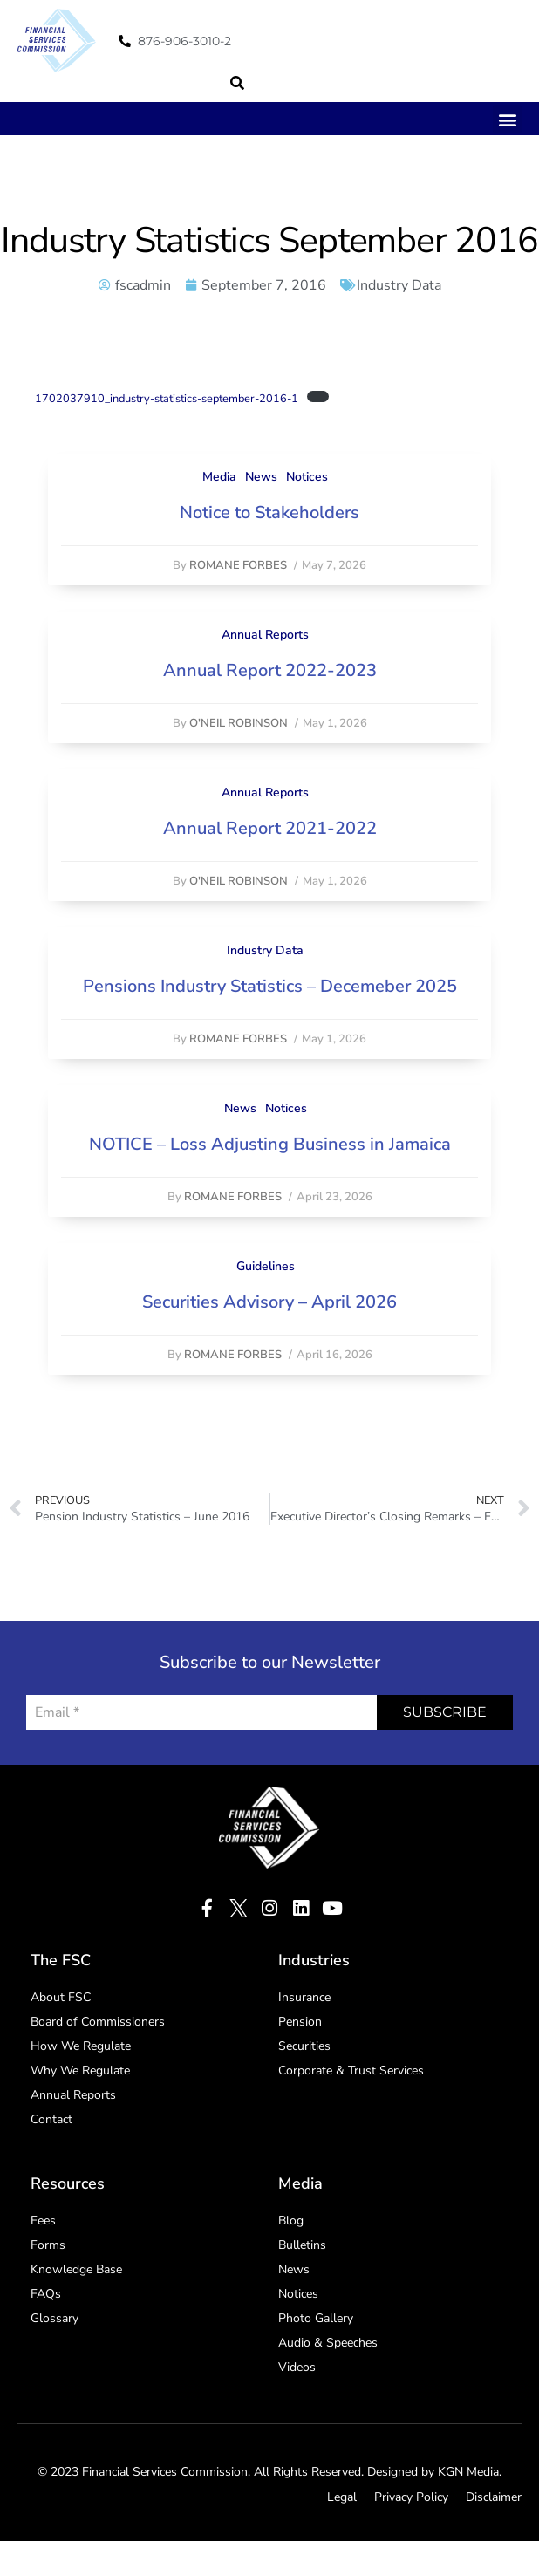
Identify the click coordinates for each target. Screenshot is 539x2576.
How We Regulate (81, 2046)
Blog (291, 2220)
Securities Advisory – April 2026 (269, 1302)
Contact (51, 2119)
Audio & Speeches (328, 2342)
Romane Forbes (238, 565)
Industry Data (399, 285)
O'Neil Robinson (238, 723)
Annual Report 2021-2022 (270, 828)
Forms (48, 2245)
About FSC (61, 1997)
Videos (297, 2367)
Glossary (54, 2318)
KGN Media (468, 2471)
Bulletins (302, 2245)
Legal (342, 2497)
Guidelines (265, 1266)
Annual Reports (265, 634)
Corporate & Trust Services (351, 2070)
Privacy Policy (411, 2497)
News (261, 476)
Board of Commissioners (98, 2021)
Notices (307, 476)
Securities (304, 2046)
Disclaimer (494, 2497)
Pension (300, 2021)
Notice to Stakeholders (269, 512)
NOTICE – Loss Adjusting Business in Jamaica (270, 1144)
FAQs (46, 2294)
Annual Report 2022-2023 (270, 670)
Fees (43, 2220)
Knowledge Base (76, 2269)
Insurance (304, 1997)
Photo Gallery (315, 2318)
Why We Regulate (80, 2070)
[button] (237, 83)
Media (219, 476)
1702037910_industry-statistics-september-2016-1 (166, 399)
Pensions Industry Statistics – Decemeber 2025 (270, 986)
